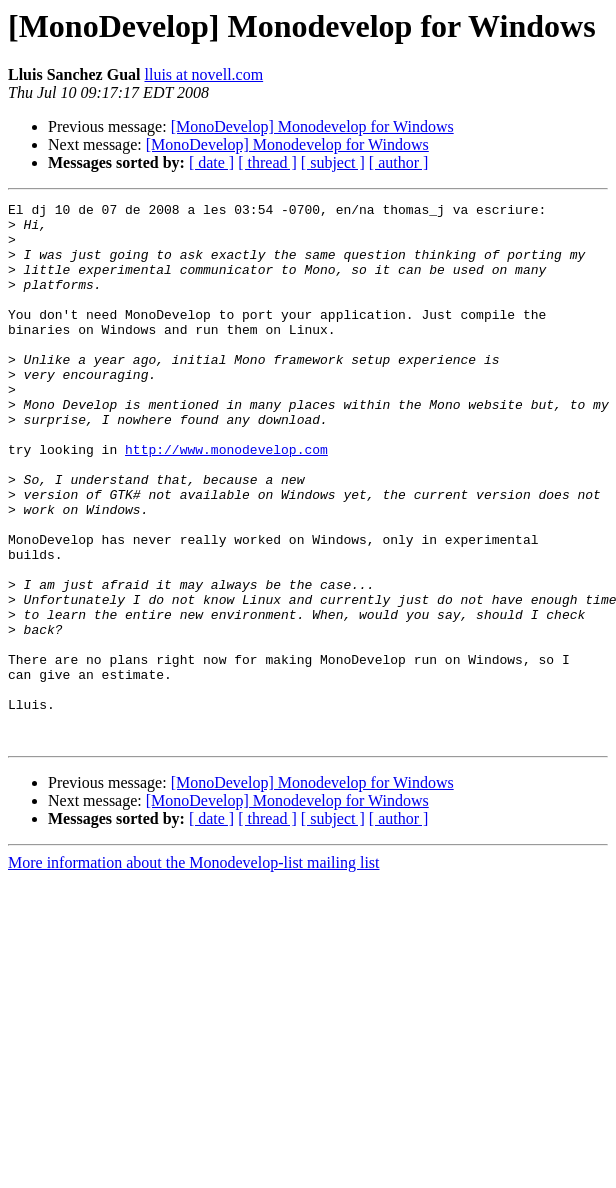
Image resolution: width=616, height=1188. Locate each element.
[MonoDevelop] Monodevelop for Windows (312, 126)
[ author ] (399, 162)
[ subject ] (333, 162)
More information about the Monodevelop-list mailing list (194, 970)
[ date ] (211, 162)
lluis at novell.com (203, 74)
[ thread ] (267, 162)
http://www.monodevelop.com (226, 500)
